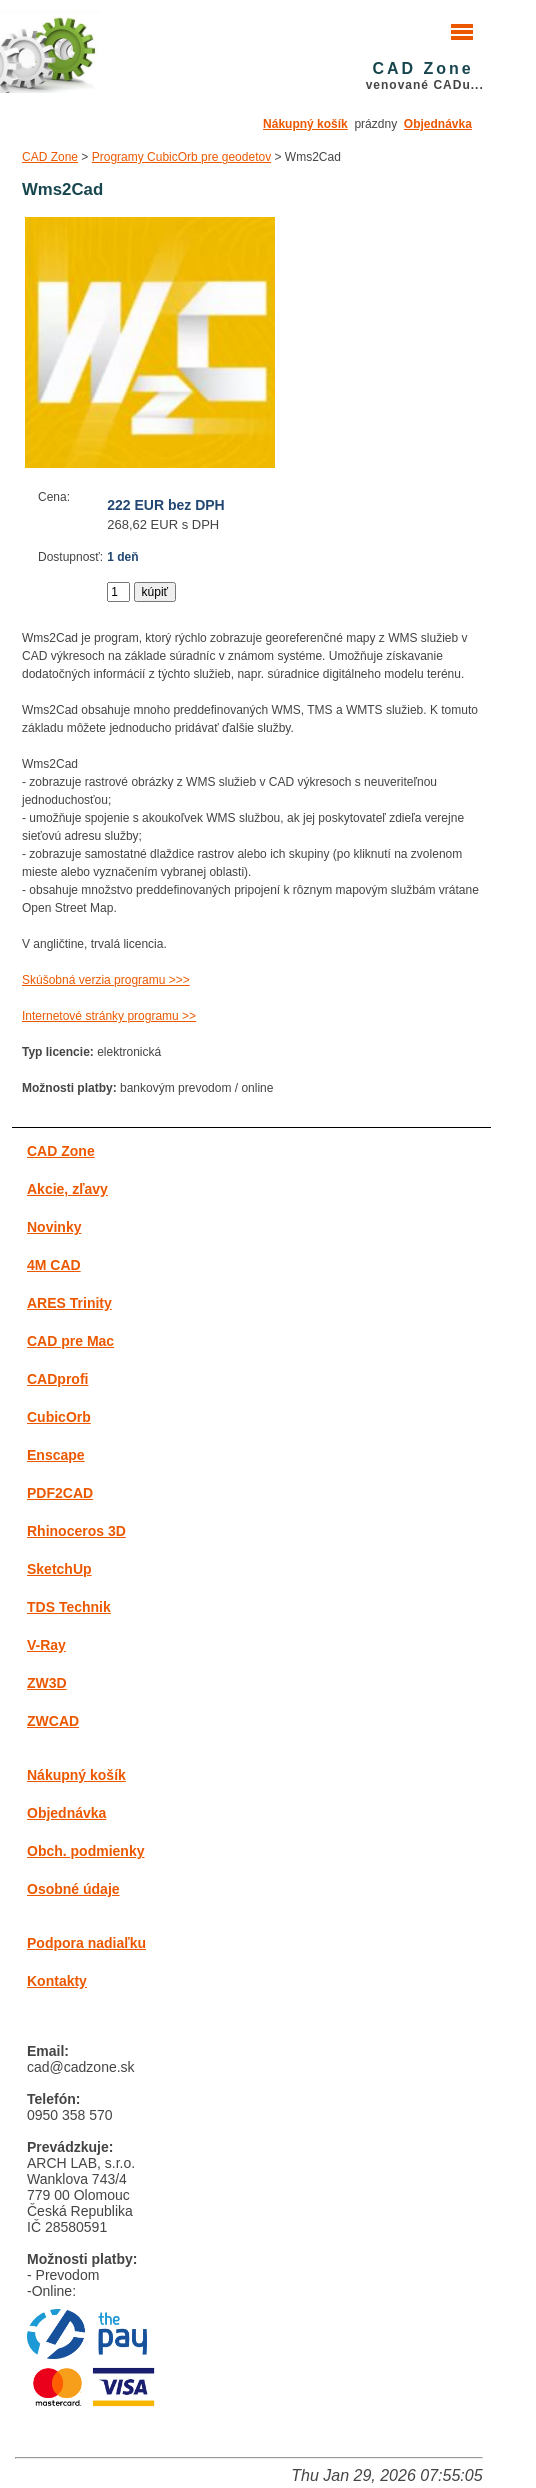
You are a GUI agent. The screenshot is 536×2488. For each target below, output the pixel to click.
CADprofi (57, 1379)
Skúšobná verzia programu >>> (106, 980)
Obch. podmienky (85, 1851)
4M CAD (54, 1265)
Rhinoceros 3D (76, 1531)
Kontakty (57, 1981)
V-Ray (46, 1645)
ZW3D (47, 1683)
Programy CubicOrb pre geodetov (181, 157)
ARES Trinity (69, 1303)
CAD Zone (50, 157)
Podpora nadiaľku (86, 1943)
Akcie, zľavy (67, 1189)
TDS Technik (69, 1607)
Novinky (54, 1227)
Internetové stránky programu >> (109, 1016)
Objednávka (438, 124)
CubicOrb (59, 1417)
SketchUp (59, 1569)
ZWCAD (53, 1721)
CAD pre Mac (70, 1341)
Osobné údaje (73, 1889)
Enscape (56, 1455)
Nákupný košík (305, 124)
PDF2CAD (60, 1493)
